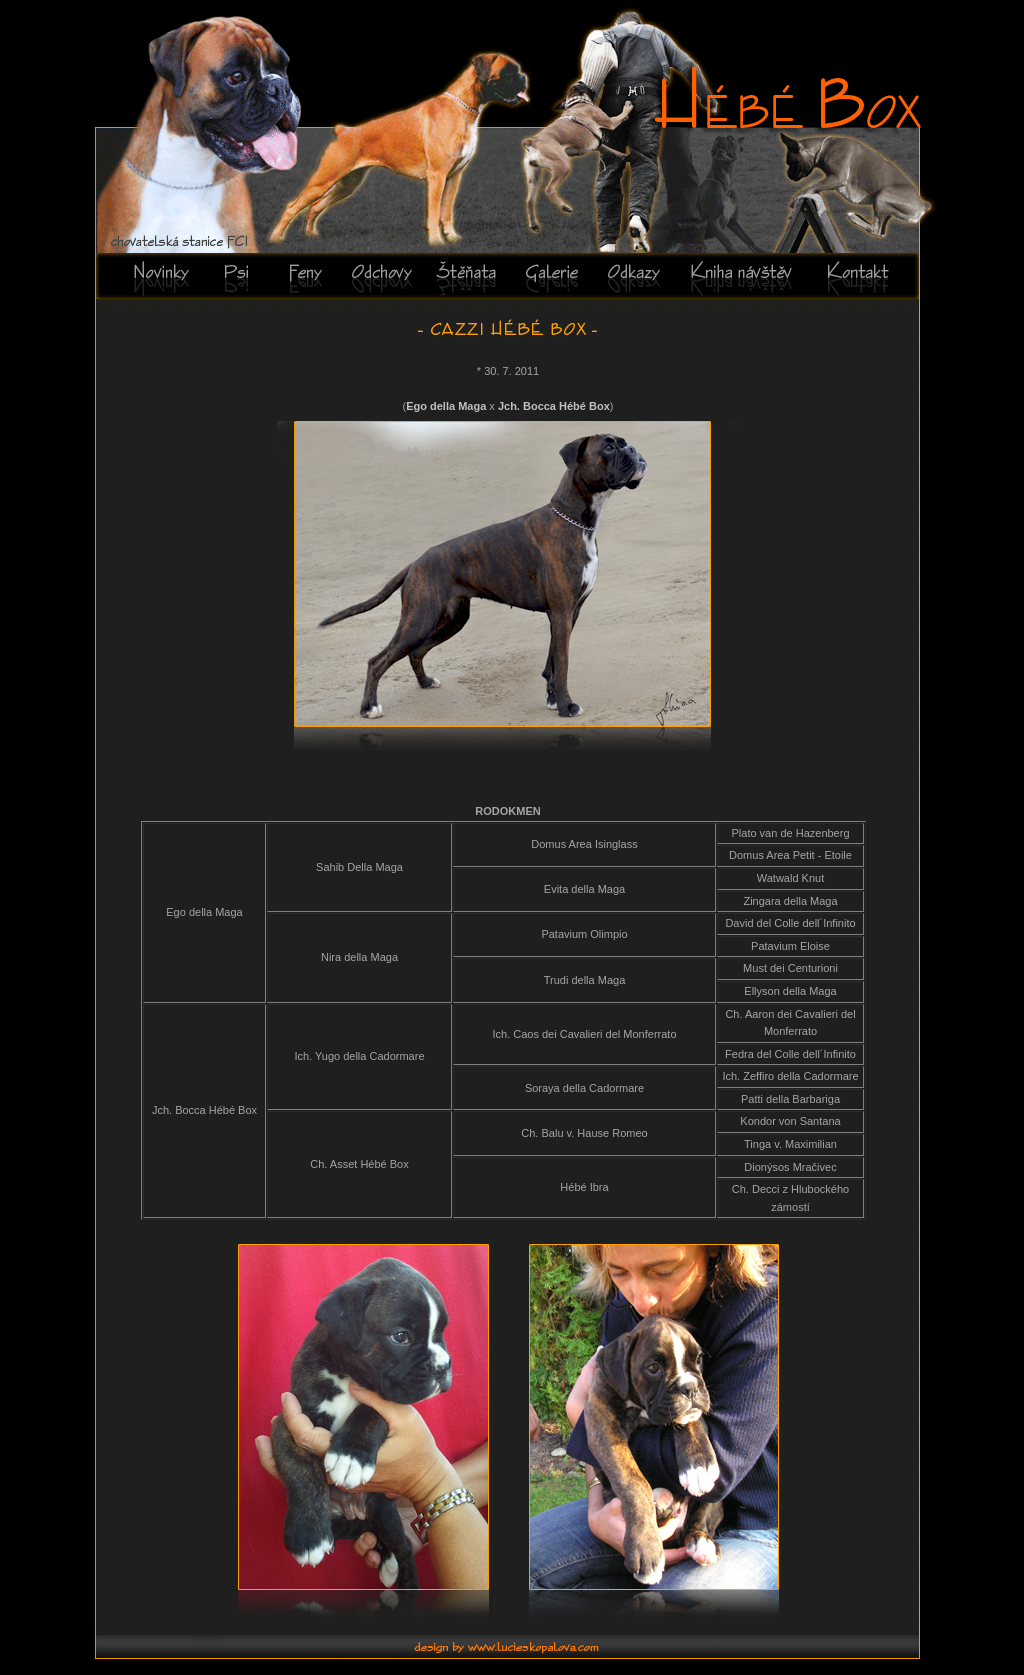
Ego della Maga (446, 406)
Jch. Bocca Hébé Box (554, 406)
